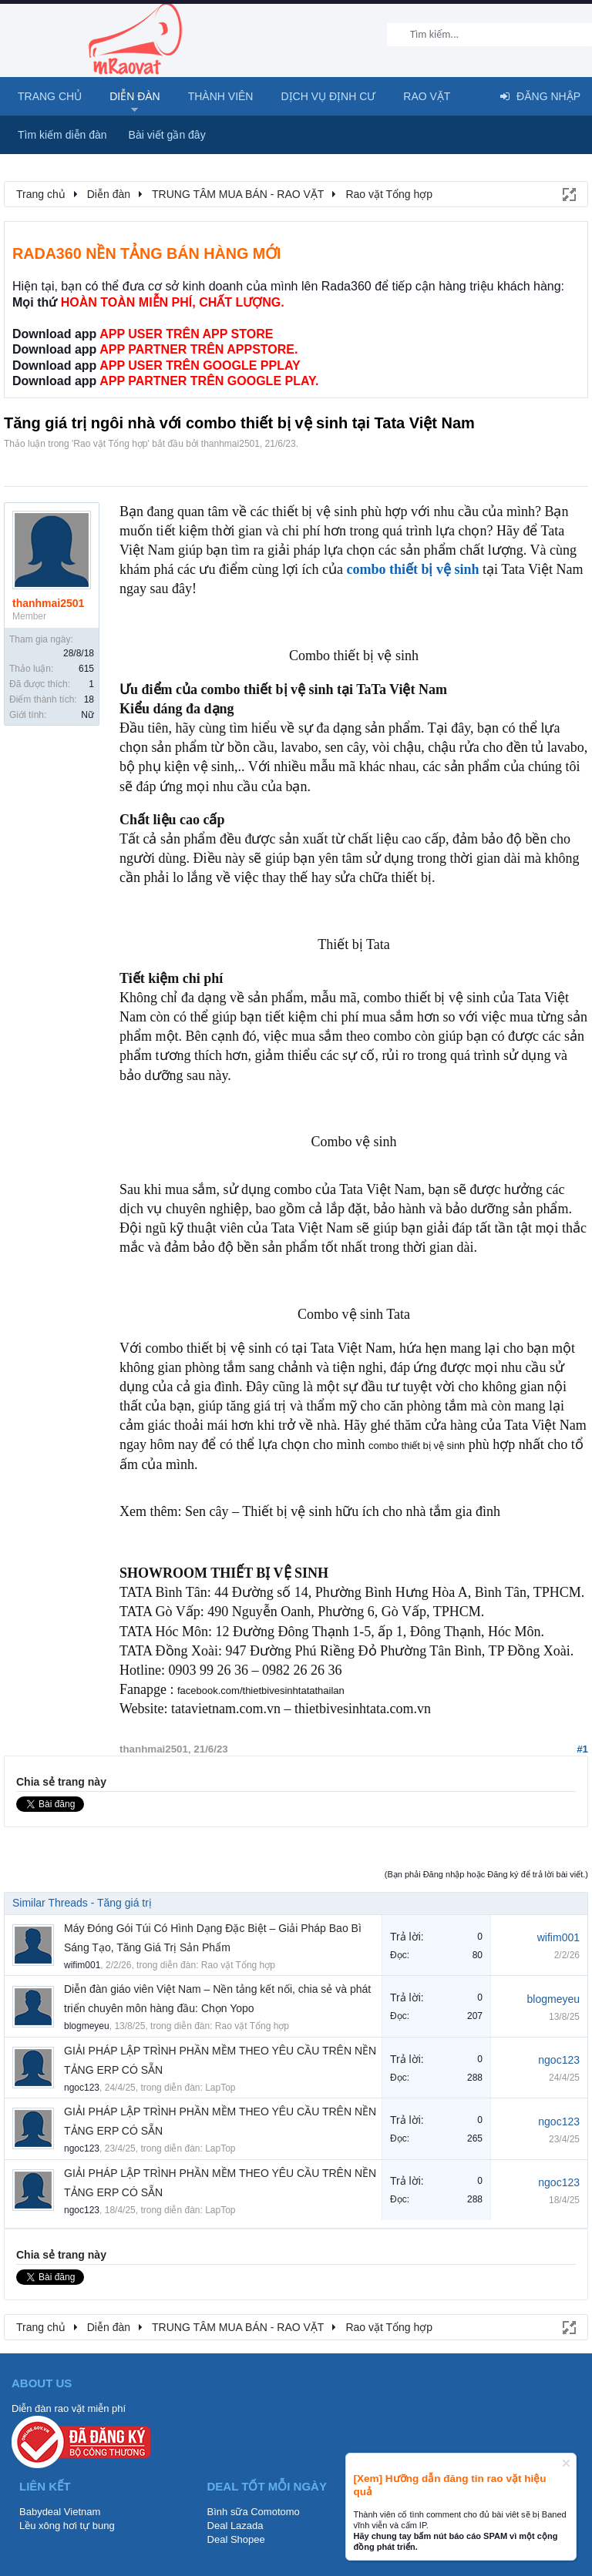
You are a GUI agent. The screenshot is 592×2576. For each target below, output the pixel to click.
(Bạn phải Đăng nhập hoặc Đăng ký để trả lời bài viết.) (486, 1874)
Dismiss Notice (566, 2463)
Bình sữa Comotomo (253, 2511)
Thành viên (221, 96)
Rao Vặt (426, 96)
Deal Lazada (235, 2525)
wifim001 (82, 1965)
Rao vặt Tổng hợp (110, 443)
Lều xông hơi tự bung (67, 2525)
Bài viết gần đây (167, 135)
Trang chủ (50, 96)
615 (86, 668)
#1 (582, 1749)
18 (89, 699)
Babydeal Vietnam (59, 2511)
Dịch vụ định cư (328, 96)
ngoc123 (81, 2087)
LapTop (220, 2087)
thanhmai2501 (230, 443)
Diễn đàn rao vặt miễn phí (69, 2408)
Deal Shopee (236, 2539)
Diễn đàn (134, 96)
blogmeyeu (86, 2026)
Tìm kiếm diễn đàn (62, 135)
